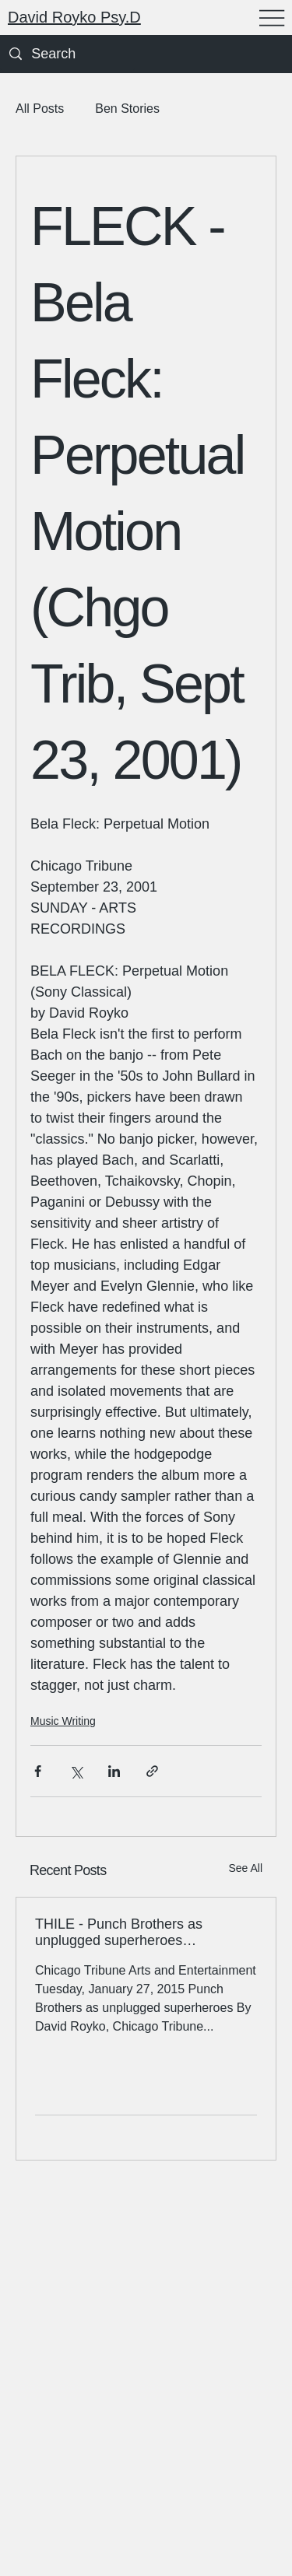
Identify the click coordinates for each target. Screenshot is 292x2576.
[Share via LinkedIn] (114, 1771)
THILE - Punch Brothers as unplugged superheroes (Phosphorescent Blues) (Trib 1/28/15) (125, 1932)
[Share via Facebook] (37, 1771)
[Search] (66, 54)
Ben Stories (127, 108)
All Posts (40, 108)
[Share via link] (152, 1771)
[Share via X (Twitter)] (76, 1771)
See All (245, 1868)
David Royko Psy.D (74, 17)
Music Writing (63, 1721)
